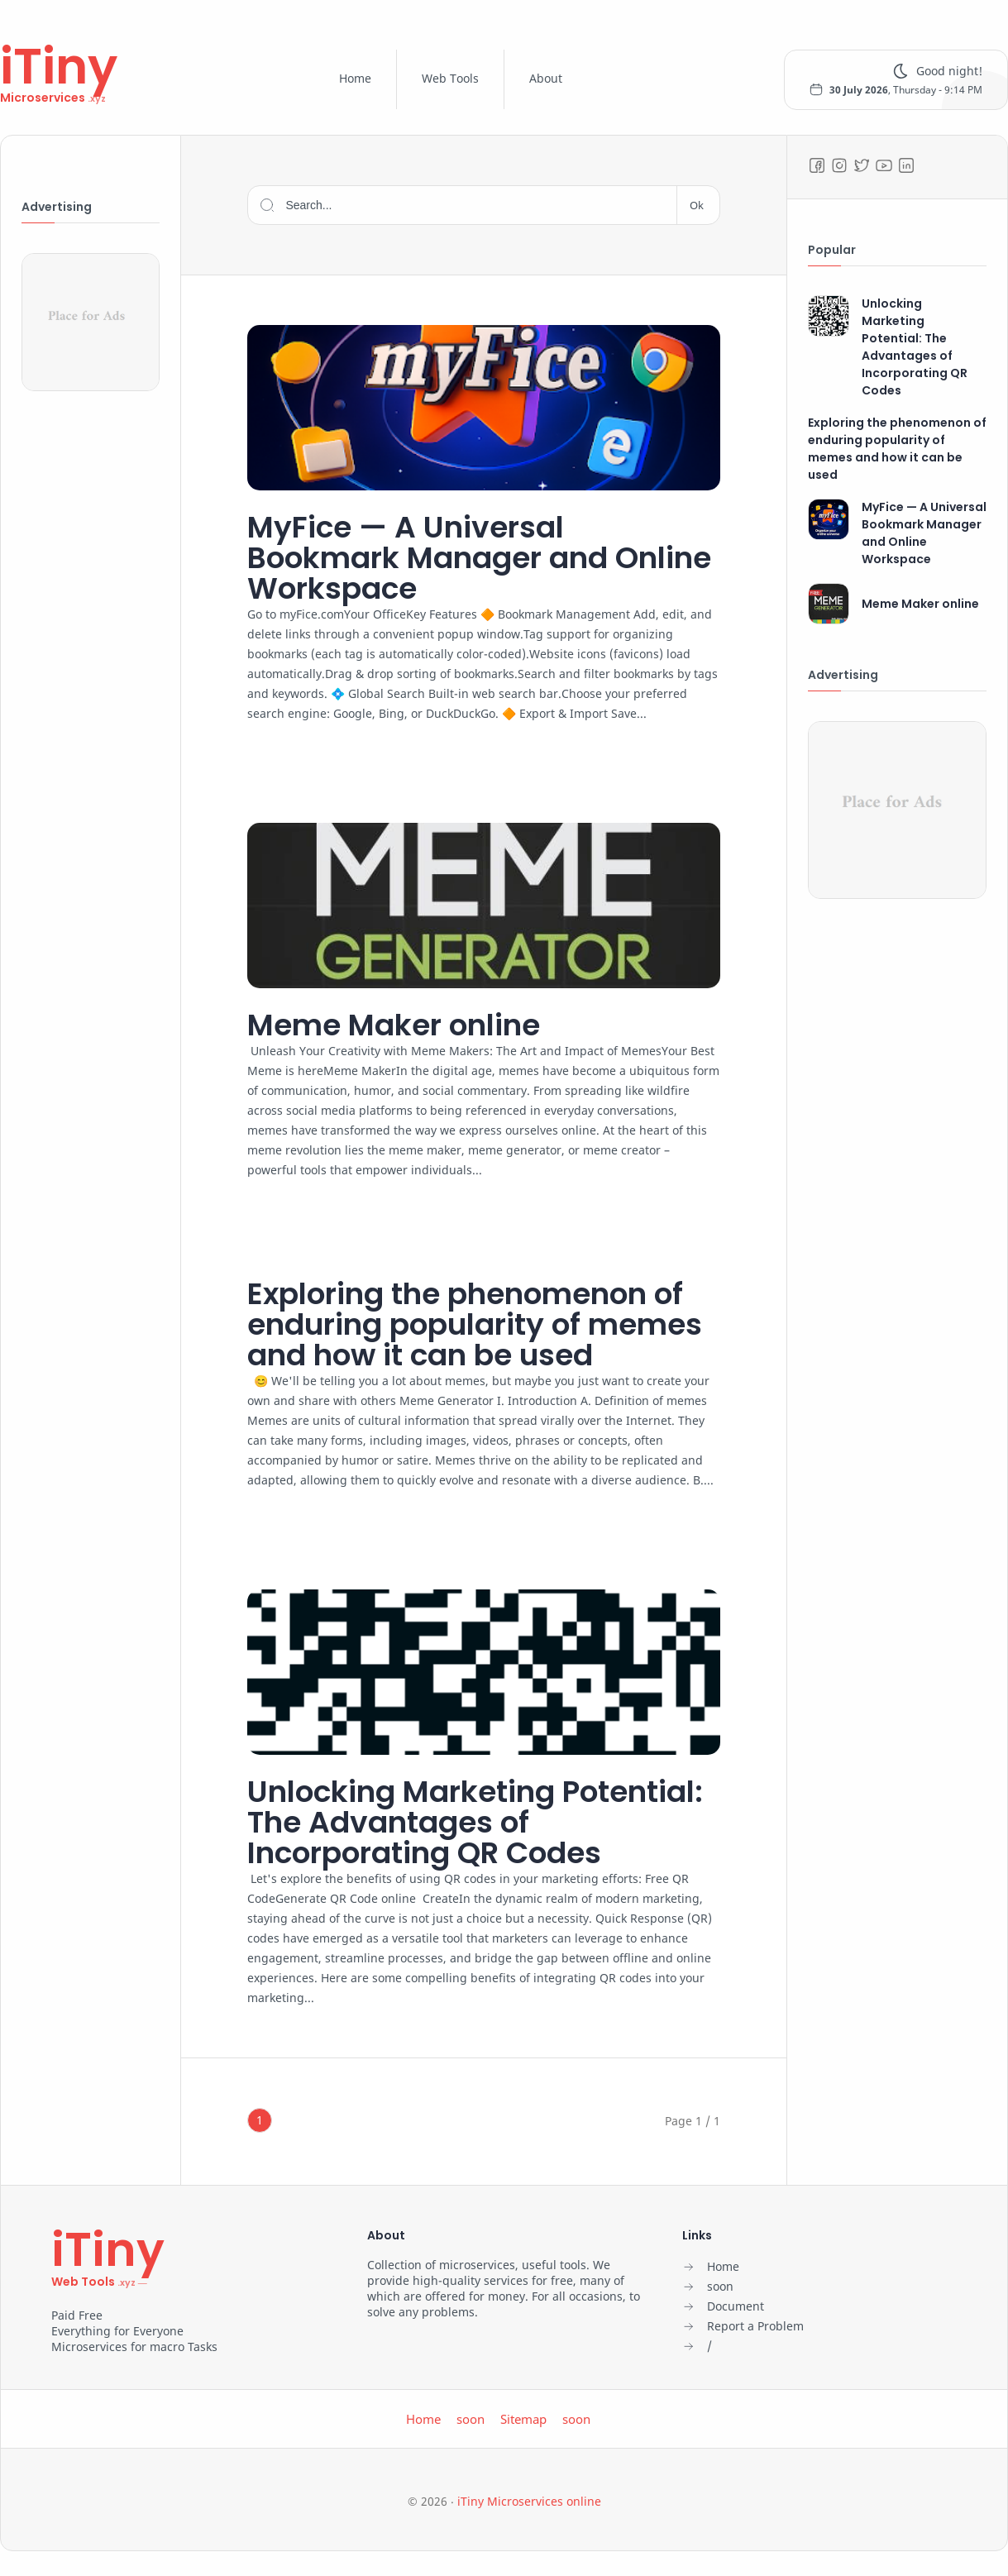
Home (355, 78)
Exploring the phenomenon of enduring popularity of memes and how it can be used (474, 1324)
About (545, 78)
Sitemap (523, 2419)
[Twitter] (862, 165)
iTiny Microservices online (529, 2501)
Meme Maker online (393, 1025)
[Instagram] (839, 165)
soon (470, 2419)
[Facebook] (817, 165)
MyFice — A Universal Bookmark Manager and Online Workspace (479, 557)
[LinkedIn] (906, 165)
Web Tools (450, 78)
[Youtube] (884, 165)
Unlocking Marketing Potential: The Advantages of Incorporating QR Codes (475, 1822)
